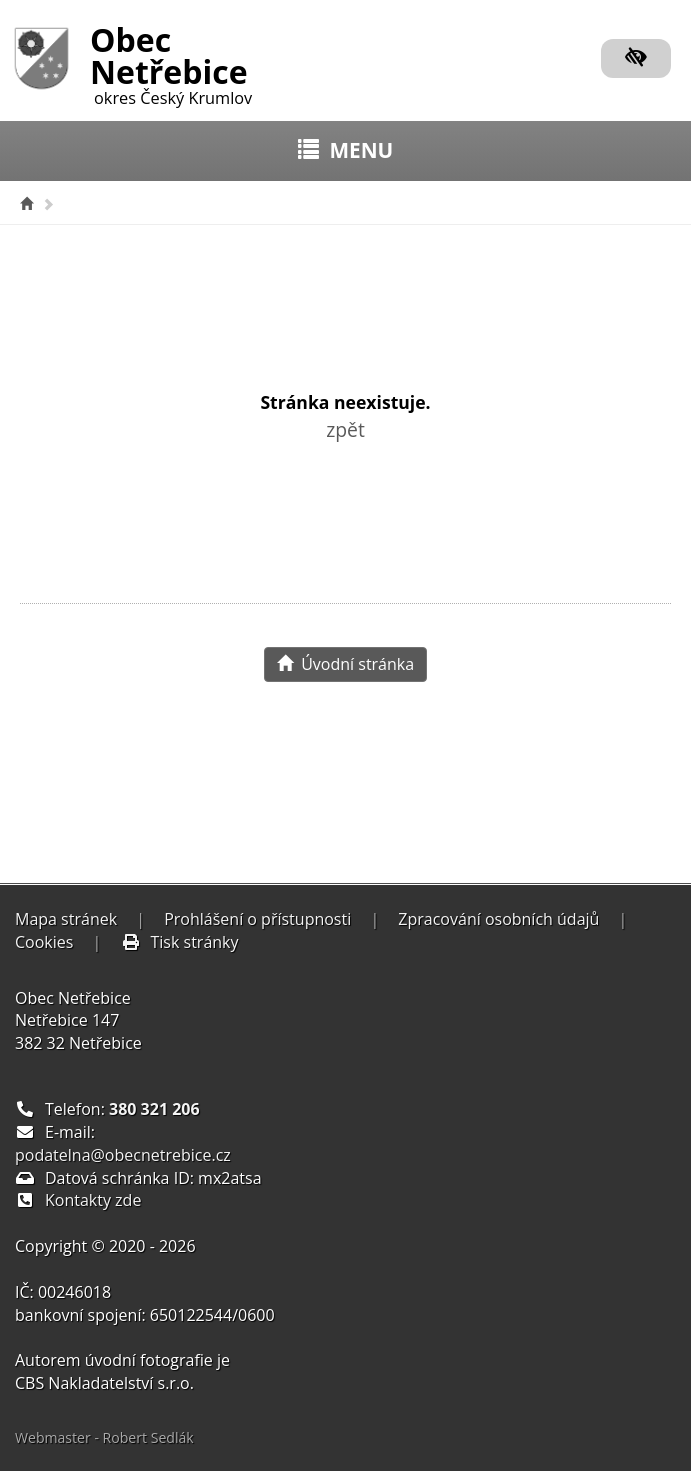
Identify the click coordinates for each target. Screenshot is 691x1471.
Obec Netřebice (171, 62)
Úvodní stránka (345, 664)
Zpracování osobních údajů (498, 919)
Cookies (44, 942)
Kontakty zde (93, 1200)
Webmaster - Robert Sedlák (104, 1437)
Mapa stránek (66, 919)
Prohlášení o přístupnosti (257, 919)
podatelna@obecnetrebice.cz (123, 1155)
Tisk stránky (180, 942)
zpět (345, 429)
